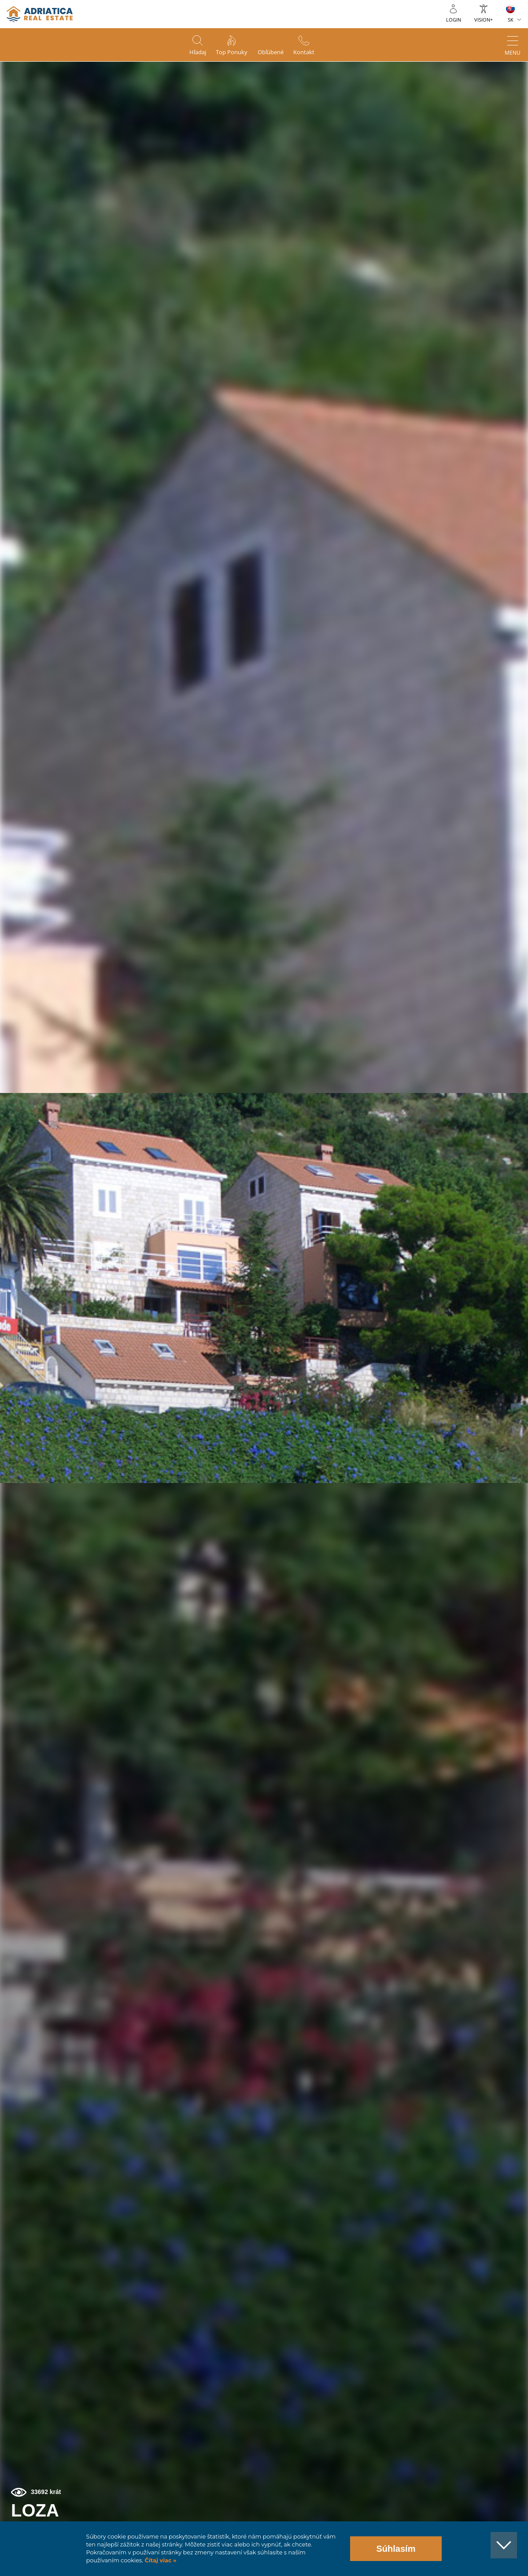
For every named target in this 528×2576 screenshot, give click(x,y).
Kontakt (313, 53)
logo (40, 14)
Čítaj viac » (159, 2560)
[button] (491, 103)
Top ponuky (229, 53)
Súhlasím (396, 2549)
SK (510, 19)
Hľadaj (189, 53)
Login (453, 19)
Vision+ (483, 19)
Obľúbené (273, 53)
